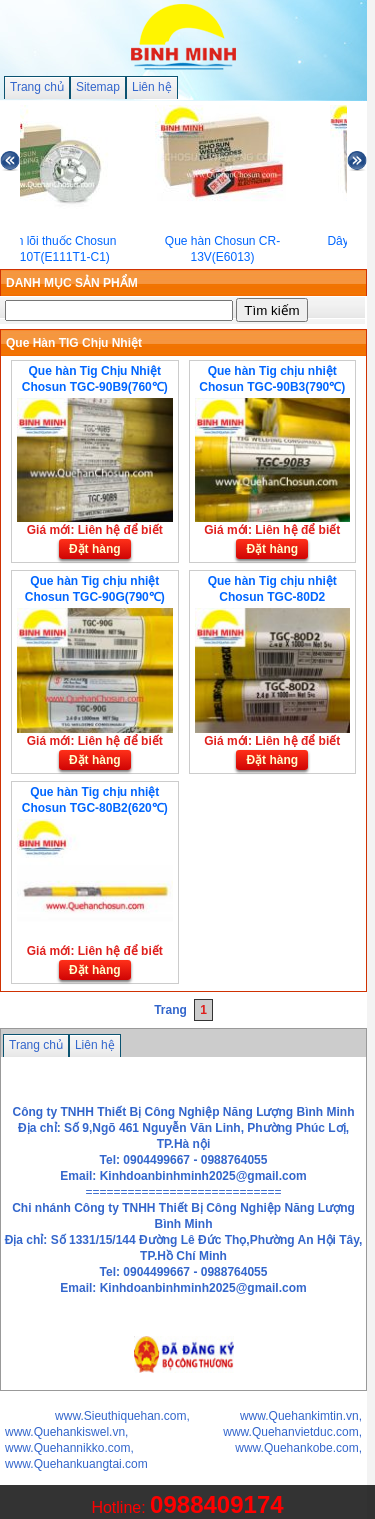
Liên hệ (152, 87)
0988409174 (216, 1504)
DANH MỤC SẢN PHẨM (72, 283)
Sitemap (98, 87)
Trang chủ (37, 87)
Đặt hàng (95, 549)
